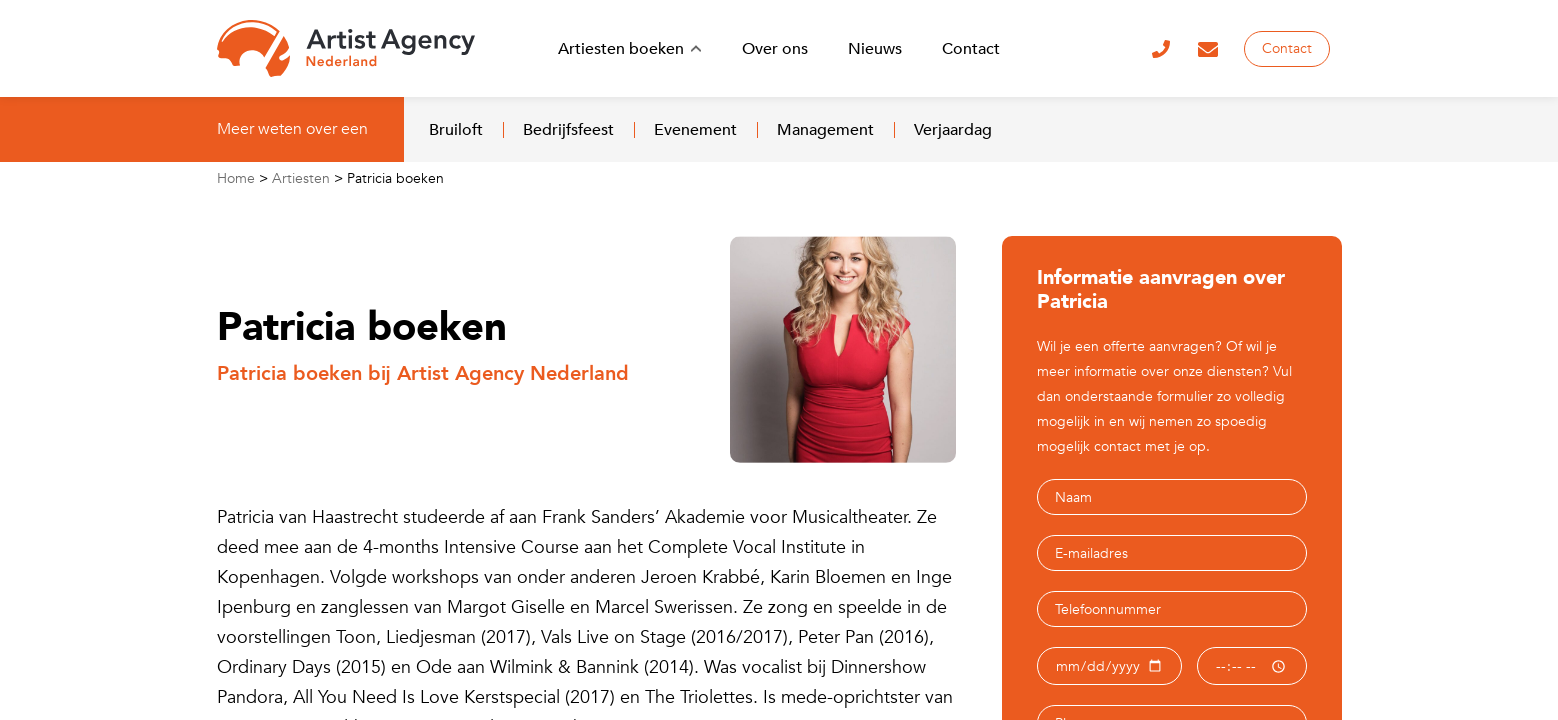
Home (236, 178)
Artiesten (301, 178)
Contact (1287, 48)
